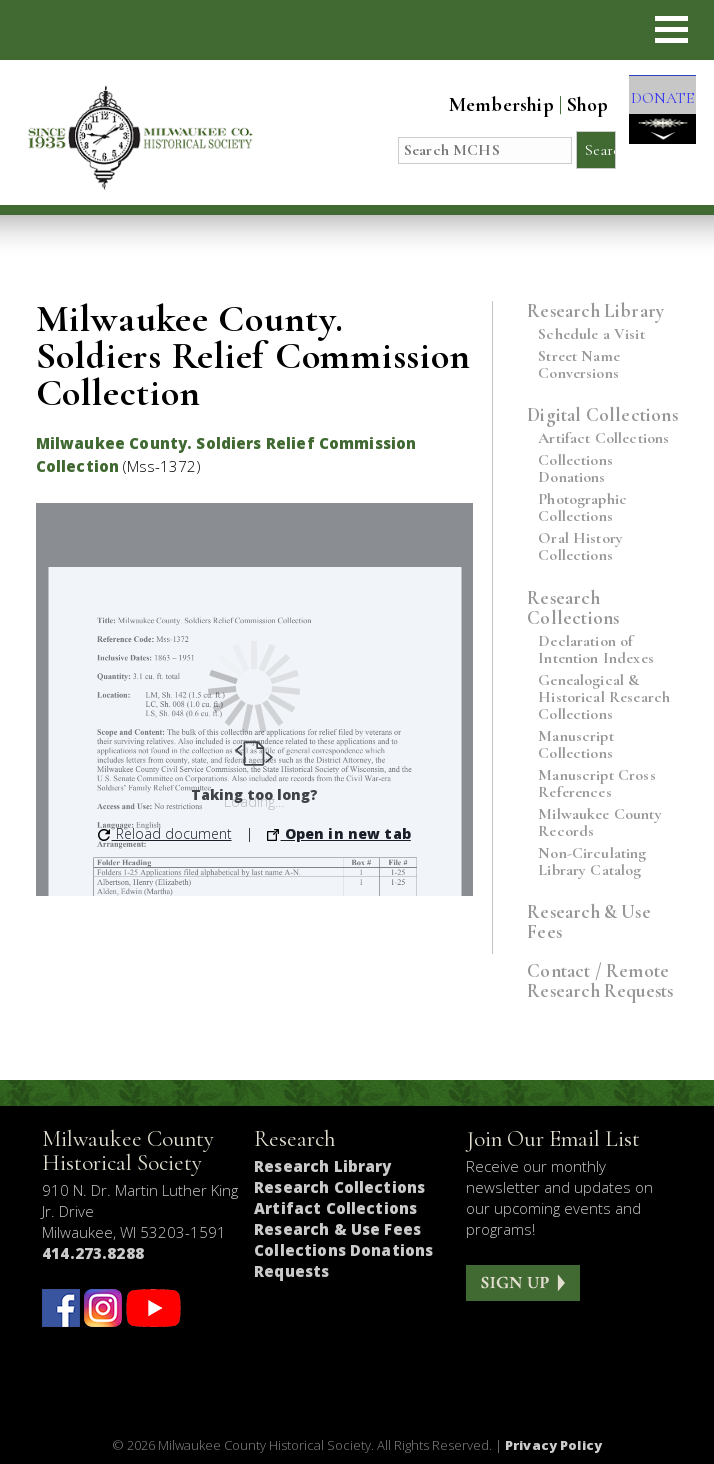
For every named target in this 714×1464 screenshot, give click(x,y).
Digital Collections (602, 414)
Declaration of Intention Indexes (596, 650)
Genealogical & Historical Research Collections (604, 697)
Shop (571, 105)
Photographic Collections (582, 508)
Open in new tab (339, 833)
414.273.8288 (93, 1253)
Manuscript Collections (576, 745)
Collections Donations (575, 469)
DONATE (654, 112)
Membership (484, 105)
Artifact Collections (603, 438)
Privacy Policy (553, 1445)
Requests (291, 1271)
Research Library (595, 310)
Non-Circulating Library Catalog (592, 862)
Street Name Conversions (579, 365)
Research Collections (573, 607)
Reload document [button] (165, 833)
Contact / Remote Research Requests (600, 980)
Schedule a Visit (591, 334)
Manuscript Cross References (597, 784)
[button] (671, 29)
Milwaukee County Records (600, 823)
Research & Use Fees (589, 921)
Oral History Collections (580, 547)
